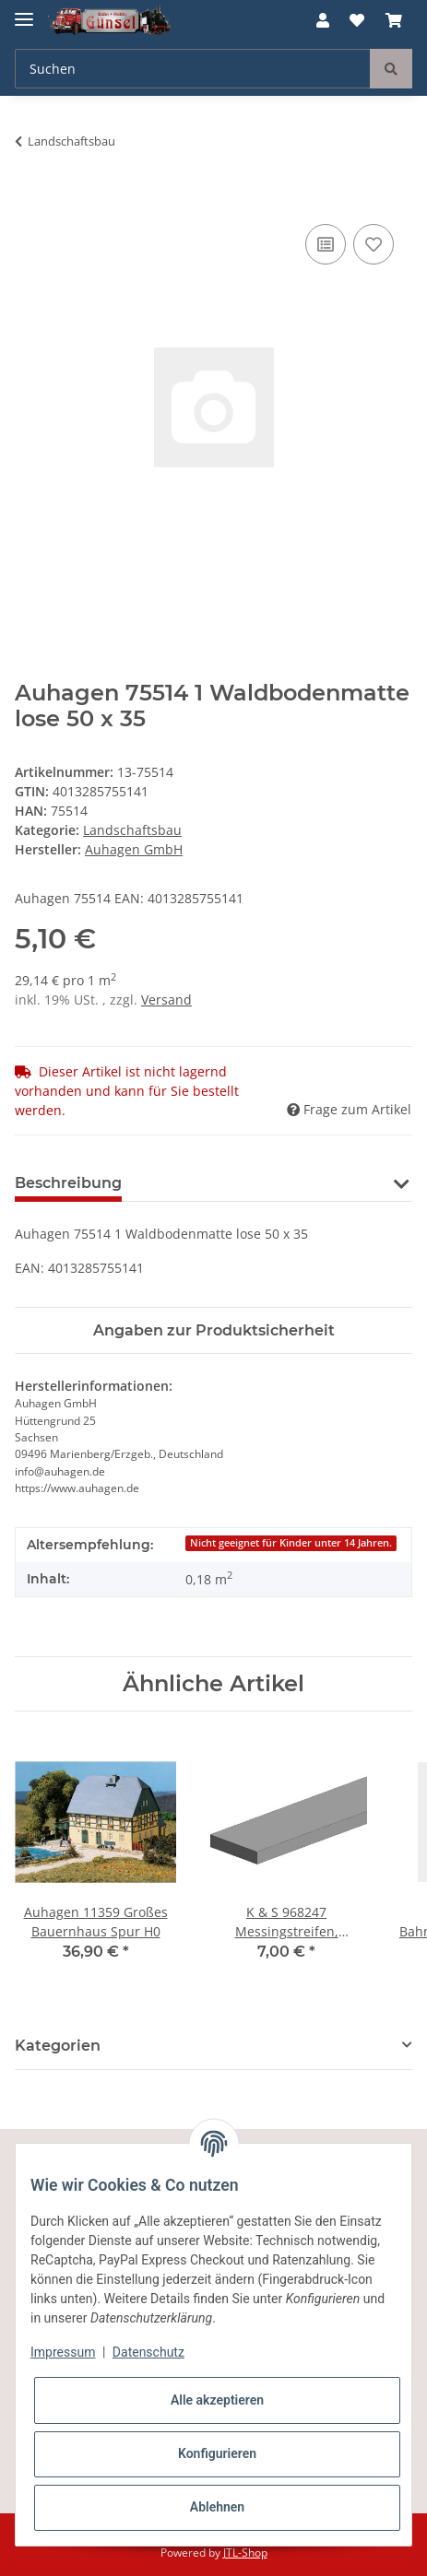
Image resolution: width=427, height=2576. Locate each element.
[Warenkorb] (393, 20)
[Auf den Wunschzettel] (373, 244)
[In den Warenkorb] (29, 199)
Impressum (62, 2352)
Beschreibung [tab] (68, 1183)
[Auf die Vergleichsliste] (325, 244)
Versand (166, 999)
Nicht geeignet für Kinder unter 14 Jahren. (291, 1542)
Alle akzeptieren (217, 2400)
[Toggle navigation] (24, 11)
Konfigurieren (217, 2453)
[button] (322, 20)
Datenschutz (148, 2352)
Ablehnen (217, 2507)
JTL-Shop (245, 2552)
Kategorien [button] (58, 2045)
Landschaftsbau (132, 830)
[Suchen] (193, 68)
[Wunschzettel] (356, 20)
